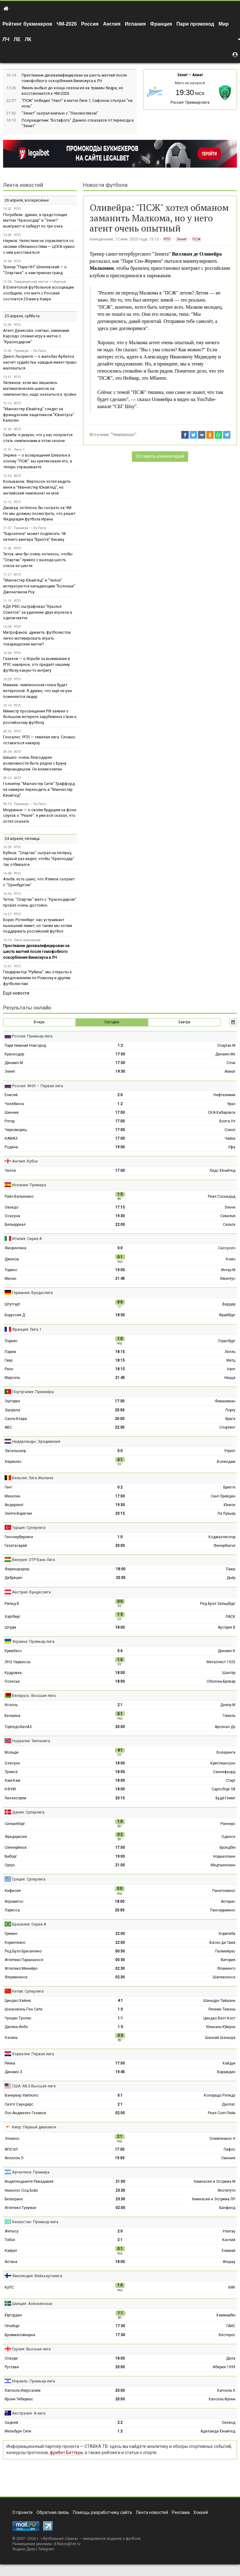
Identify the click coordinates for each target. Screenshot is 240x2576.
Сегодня (111, 1022)
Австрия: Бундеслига (31, 1592)
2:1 (120, 1705)
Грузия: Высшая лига (31, 2349)
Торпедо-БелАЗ (18, 1727)
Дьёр (231, 1578)
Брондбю (227, 1847)
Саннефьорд (224, 1772)
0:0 (120, 1248)
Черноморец (16, 1130)
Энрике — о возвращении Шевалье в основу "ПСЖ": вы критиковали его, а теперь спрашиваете (37, 461)
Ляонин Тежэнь (221, 2009)
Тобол (10, 2240)
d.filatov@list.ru (67, 2544)
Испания (135, 24)
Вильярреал (15, 1224)
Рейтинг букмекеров (27, 24)
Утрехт (229, 1451)
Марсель (12, 1378)
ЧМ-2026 (67, 24)
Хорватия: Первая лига (33, 2054)
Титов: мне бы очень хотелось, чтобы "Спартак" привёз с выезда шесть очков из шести (38, 560)
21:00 (120, 1865)
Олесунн (12, 1763)
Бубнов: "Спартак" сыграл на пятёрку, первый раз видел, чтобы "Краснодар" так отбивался (38, 858)
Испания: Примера (29, 1185)
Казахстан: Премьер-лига (35, 2221)
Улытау (228, 2231)
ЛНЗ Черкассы (18, 1662)
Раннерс (228, 1824)
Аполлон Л (14, 2158)
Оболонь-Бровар (221, 1681)
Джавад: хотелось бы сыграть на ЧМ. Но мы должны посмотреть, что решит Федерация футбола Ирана (39, 513)
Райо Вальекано (19, 1196)
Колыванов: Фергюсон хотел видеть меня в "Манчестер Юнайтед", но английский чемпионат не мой (37, 487)
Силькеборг (15, 1824)
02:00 (120, 2113)
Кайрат (11, 2250)
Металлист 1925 (221, 1662)
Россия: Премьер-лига (190, 102)
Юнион (229, 1505)
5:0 (120, 1451)
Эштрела (12, 1410)
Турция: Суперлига (28, 1527)
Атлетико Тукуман (20, 2208)
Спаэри (11, 2358)
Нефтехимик (224, 1095)
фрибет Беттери (66, 2452)
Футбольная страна (59, 2538)
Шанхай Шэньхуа (220, 2037)
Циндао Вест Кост (219, 2018)
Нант (231, 1369)
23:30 (120, 2190)
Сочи (230, 1063)
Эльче (229, 1207)
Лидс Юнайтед (222, 1170)
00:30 (120, 1951)
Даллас (228, 2104)
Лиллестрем (15, 1798)
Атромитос (14, 1901)
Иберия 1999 (224, 2367)
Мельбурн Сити (18, 2431)
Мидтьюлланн (223, 1865)
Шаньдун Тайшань (219, 2000)
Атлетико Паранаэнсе (24, 1960)
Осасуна (12, 1216)
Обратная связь (52, 2512)
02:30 (120, 1968)
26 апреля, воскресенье (27, 200)
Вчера (39, 1022)
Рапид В (12, 1603)
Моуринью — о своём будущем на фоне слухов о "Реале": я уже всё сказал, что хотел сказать (39, 816)
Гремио (11, 1933)
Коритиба (227, 1933)
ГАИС (230, 2326)
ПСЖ (196, 239)
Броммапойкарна (20, 2335)
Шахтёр (228, 1673)
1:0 (120, 1537)
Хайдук (228, 2063)
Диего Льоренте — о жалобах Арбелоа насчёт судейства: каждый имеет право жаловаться (40, 362)
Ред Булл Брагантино (23, 1951)
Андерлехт (14, 1505)
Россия (90, 24)
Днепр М (227, 1705)
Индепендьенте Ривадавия (29, 2181)
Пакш (230, 1569)
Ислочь (11, 1705)
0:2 (120, 1487)
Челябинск (14, 1104)
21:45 (120, 1278)
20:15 (120, 1513)
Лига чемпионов (27, 940)
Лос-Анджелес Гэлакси (25, 2113)
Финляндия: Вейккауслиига (37, 2275)
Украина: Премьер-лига (33, 1641)
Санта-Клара (16, 1419)
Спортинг (227, 1427)
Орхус (10, 1865)
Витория (228, 1960)
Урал (231, 1104)
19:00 (120, 1147)
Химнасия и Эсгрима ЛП (213, 2199)
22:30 (119, 1427)
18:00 (120, 1569)
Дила (230, 2358)
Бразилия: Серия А (29, 1924)
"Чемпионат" (124, 434)
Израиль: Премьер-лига (33, 2381)
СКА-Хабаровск (221, 1112)
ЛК (28, 39)
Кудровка (13, 1673)
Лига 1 (19, 450)
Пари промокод (195, 24)
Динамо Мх (225, 1054)
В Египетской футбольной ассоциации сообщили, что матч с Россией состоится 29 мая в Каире (38, 293)
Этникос (12, 2138)
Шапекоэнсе (224, 1977)
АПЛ (17, 403)
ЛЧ (5, 39)
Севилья (227, 1216)
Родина (11, 1147)
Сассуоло (226, 1248)
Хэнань (11, 2037)
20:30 (120, 1578)
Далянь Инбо (16, 2027)
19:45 (120, 2072)
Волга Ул (227, 1121)
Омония (228, 2158)
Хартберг (12, 1616)
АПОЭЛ (11, 2149)
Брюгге (229, 1487)
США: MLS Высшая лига (34, 2086)
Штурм (10, 1627)
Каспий (228, 2240)
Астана (11, 2262)
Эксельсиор (15, 1451)
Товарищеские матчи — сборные (40, 282)
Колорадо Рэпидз (219, 2095)
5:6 (120, 1651)
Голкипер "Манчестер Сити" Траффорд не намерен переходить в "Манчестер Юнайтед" (39, 789)
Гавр (8, 1360)
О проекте (22, 2512)
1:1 (120, 2018)
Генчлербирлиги (19, 1537)
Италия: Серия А (27, 1238)
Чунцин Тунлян (18, 2018)
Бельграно (14, 2199)
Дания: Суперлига (28, 1812)
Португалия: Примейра (33, 1391)
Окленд (228, 2422)
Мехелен (12, 1496)
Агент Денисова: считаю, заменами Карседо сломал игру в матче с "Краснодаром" (36, 336)
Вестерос (227, 2335)
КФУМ (10, 1789)
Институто (226, 2190)
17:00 (120, 1054)
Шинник (12, 1112)
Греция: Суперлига (28, 1879)
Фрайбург (227, 1315)
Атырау (229, 2262)
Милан (10, 1278)
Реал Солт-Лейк (221, 2113)
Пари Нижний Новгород (25, 1045)
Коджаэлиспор (221, 1537)
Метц (230, 1360)
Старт (230, 1780)
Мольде (12, 1752)
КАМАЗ (11, 1138)
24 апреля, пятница (22, 838)
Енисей (11, 1095)
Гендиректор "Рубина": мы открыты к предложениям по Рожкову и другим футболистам (37, 978)
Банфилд (227, 2208)
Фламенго (226, 1968)
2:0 (120, 1095)
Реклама (181, 2512)
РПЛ (167, 239)
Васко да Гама (222, 1942)
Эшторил (12, 1401)
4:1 (120, 2000)
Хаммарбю (225, 2315)
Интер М (228, 1270)
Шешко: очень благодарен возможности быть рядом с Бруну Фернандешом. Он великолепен (34, 763)
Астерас (228, 1901)
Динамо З (13, 2072)
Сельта (229, 1224)
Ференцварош (17, 1569)
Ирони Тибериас (19, 2399)
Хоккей (200, 2512)
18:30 (120, 1315)
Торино (11, 1270)
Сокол (230, 1130)
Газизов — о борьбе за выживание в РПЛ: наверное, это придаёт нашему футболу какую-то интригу (36, 664)
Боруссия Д (15, 1315)
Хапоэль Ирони (221, 2399)
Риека (10, 2063)
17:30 (119, 1401)
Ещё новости (16, 993)
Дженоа (12, 1259)
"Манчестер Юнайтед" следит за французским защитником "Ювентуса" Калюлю (38, 415)
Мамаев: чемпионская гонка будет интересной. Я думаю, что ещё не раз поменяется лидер (37, 691)
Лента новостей (23, 185)
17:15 (120, 1207)
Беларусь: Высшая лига (34, 1695)
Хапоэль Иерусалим (22, 2390)
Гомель (229, 1716)
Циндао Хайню (18, 2000)
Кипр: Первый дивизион (34, 2127)
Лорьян (11, 1341)
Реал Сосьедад (221, 1196)
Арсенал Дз (225, 1727)
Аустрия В (226, 1627)
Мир (223, 24)
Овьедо (11, 1207)
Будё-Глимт (225, 1798)
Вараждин (226, 2072)
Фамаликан (225, 1401)
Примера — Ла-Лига (30, 351)
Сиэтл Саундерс (19, 2104)
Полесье (12, 1681)
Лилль (230, 1352)
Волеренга (226, 1752)
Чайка (230, 1138)
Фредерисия (16, 1837)
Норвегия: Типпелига (31, 1741)
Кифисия (13, 1891)
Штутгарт (12, 1304)
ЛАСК (230, 1616)
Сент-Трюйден (223, 1496)
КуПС (9, 2287)
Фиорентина (15, 1248)
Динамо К (226, 1651)
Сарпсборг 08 (223, 1789)
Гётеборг (12, 2326)
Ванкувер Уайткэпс (22, 2095)
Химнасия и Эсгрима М (214, 2181)
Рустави (12, 2367)
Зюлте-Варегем (18, 1513)
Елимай (228, 2250)
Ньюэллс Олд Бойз (21, 2190)
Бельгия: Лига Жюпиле (32, 1478)
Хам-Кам (12, 1780)
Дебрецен (13, 1578)
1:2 (120, 1045)
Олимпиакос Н (222, 2138)
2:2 (120, 2422)
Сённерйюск (16, 1847)
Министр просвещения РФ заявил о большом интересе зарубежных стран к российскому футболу (40, 717)
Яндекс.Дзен (24, 2549)
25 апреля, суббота (22, 316)
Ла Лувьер (226, 1513)
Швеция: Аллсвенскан (32, 2303)
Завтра (184, 1022)
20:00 (119, 1410)
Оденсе (228, 1837)
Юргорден (13, 2315)
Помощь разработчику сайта (102, 2512)
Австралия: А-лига (28, 2413)
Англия (111, 24)
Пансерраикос (222, 1910)
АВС (8, 1427)
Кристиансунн (222, 1763)
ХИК (231, 2287)
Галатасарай (16, 1545)
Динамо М (14, 1063)
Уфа (231, 1147)
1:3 (120, 2027)
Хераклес (13, 1461)
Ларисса (12, 1910)
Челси (10, 1170)
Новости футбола (105, 185)
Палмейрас (225, 1951)
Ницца (229, 1378)
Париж (10, 1352)
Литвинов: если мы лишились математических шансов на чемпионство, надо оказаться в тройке (39, 388)
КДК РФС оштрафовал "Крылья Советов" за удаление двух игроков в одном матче (37, 612)
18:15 (120, 1352)
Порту (230, 1410)
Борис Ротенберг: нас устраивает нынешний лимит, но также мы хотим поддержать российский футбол (37, 925)
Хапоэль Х (226, 2390)
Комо (230, 1259)
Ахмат (197, 75)
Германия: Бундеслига (32, 1292)
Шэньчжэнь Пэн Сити (23, 2009)
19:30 (120, 1071)
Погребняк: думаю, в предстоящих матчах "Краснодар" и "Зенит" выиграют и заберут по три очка (35, 220)
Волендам (226, 1461)
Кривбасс (13, 1651)
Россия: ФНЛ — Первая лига (37, 1085)
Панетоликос (223, 1891)
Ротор (10, 1121)
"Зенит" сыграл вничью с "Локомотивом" (60, 113)
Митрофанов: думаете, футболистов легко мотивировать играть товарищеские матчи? (37, 638)
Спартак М (226, 1045)
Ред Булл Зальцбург (217, 1603)
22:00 (120, 1224)
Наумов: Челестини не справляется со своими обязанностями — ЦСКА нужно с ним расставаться (39, 246)
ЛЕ (17, 39)
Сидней (11, 2422)
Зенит (182, 75)
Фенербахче (224, 1545)
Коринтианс (15, 1942)
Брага (230, 1419)
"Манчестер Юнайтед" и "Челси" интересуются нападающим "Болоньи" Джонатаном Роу (39, 586)
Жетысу (12, 2231)
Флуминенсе (16, 1977)
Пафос (229, 2149)
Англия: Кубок (25, 1161)
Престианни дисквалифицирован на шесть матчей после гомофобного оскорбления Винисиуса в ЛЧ (36, 951)
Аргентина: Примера (30, 2172)
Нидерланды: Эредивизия (36, 1441)
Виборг (11, 1856)
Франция (161, 24)
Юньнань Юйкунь (220, 2027)
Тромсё (11, 1772)
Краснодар (14, 1054)
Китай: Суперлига (28, 1991)
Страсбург (226, 1341)
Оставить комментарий (160, 456)
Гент (8, 1487)
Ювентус (227, 1278)
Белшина (12, 1716)
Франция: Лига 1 (26, 1329)
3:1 (120, 2095)
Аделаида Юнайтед (217, 2431)
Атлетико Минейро (21, 1968)
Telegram (46, 2549)
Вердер (228, 1304)
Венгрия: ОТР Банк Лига (33, 1559)
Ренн (9, 1369)
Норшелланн (224, 1856)
